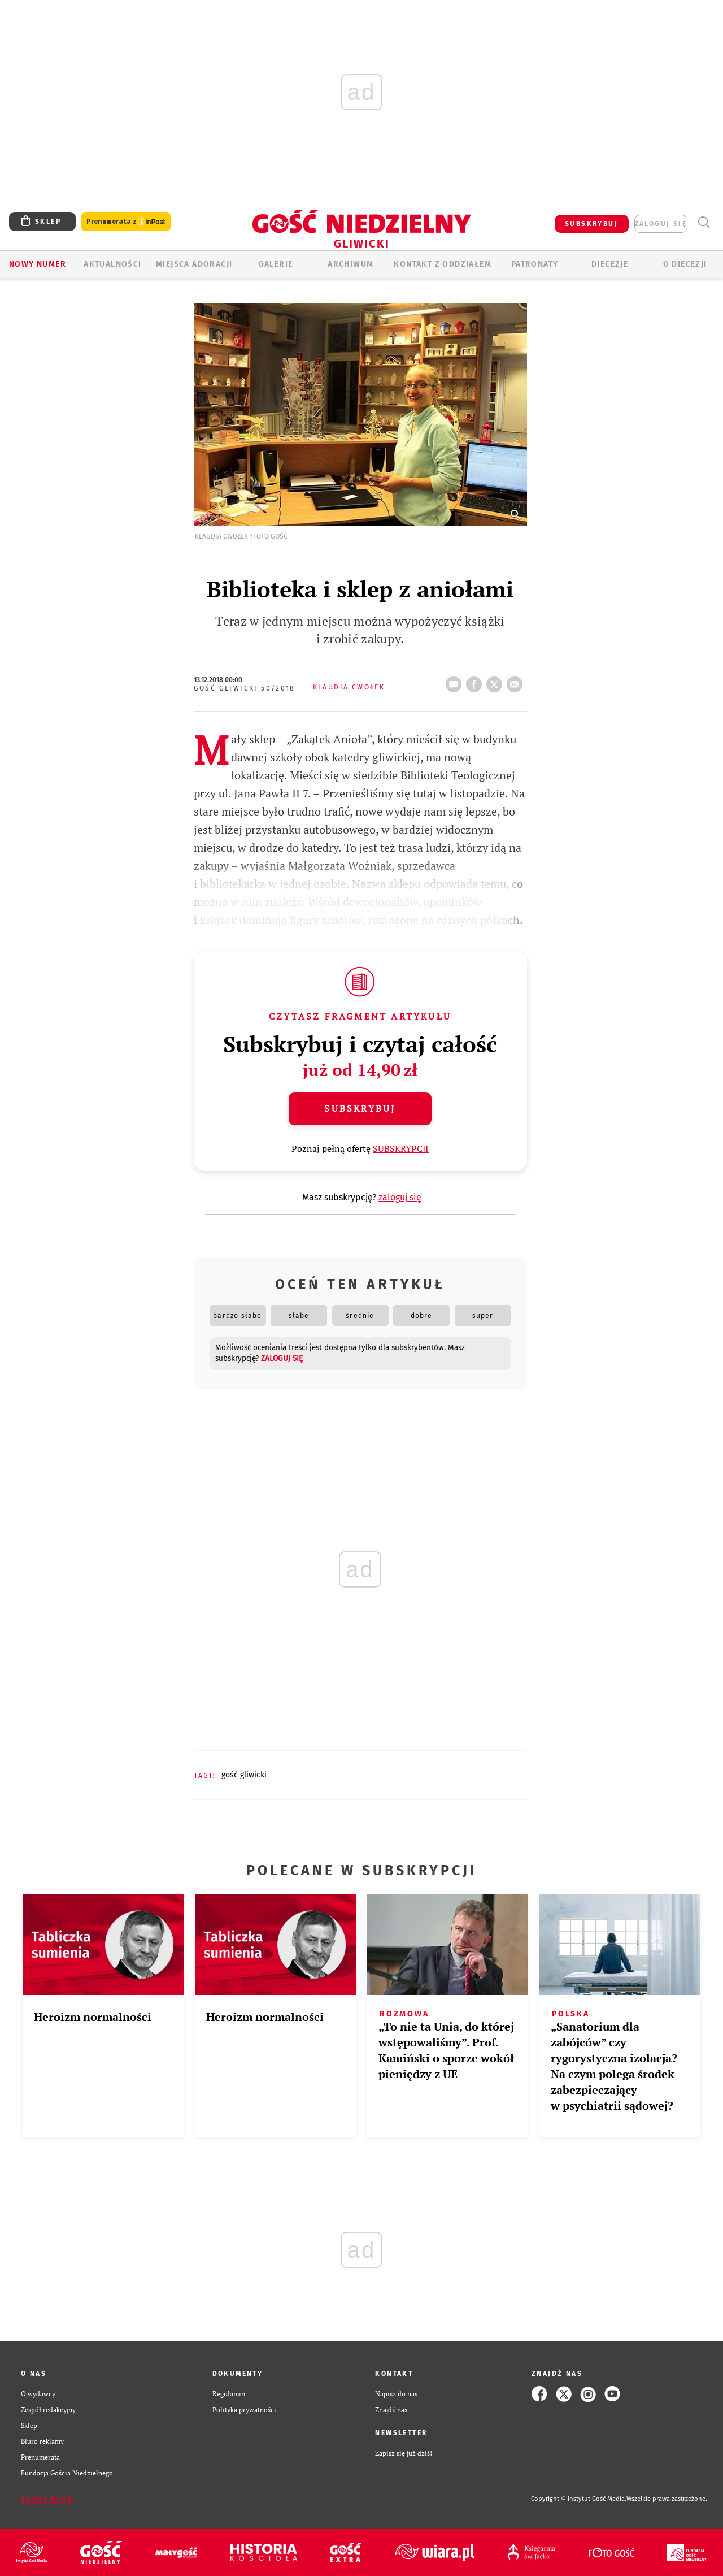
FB (476, 681)
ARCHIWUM (350, 264)
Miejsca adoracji (194, 264)
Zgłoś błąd (47, 2499)
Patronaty (535, 264)
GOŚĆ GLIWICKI (244, 1775)
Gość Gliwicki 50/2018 (244, 688)
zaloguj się (661, 224)
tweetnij (496, 681)
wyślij (517, 681)
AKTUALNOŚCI (112, 264)
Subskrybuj (359, 1108)
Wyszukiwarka (703, 222)
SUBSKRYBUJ (591, 224)
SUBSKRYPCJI (401, 1148)
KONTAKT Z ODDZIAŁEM (442, 264)
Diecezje (609, 264)
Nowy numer (37, 264)
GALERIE (276, 264)
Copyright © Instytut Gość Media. (578, 2499)
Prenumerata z (125, 221)
